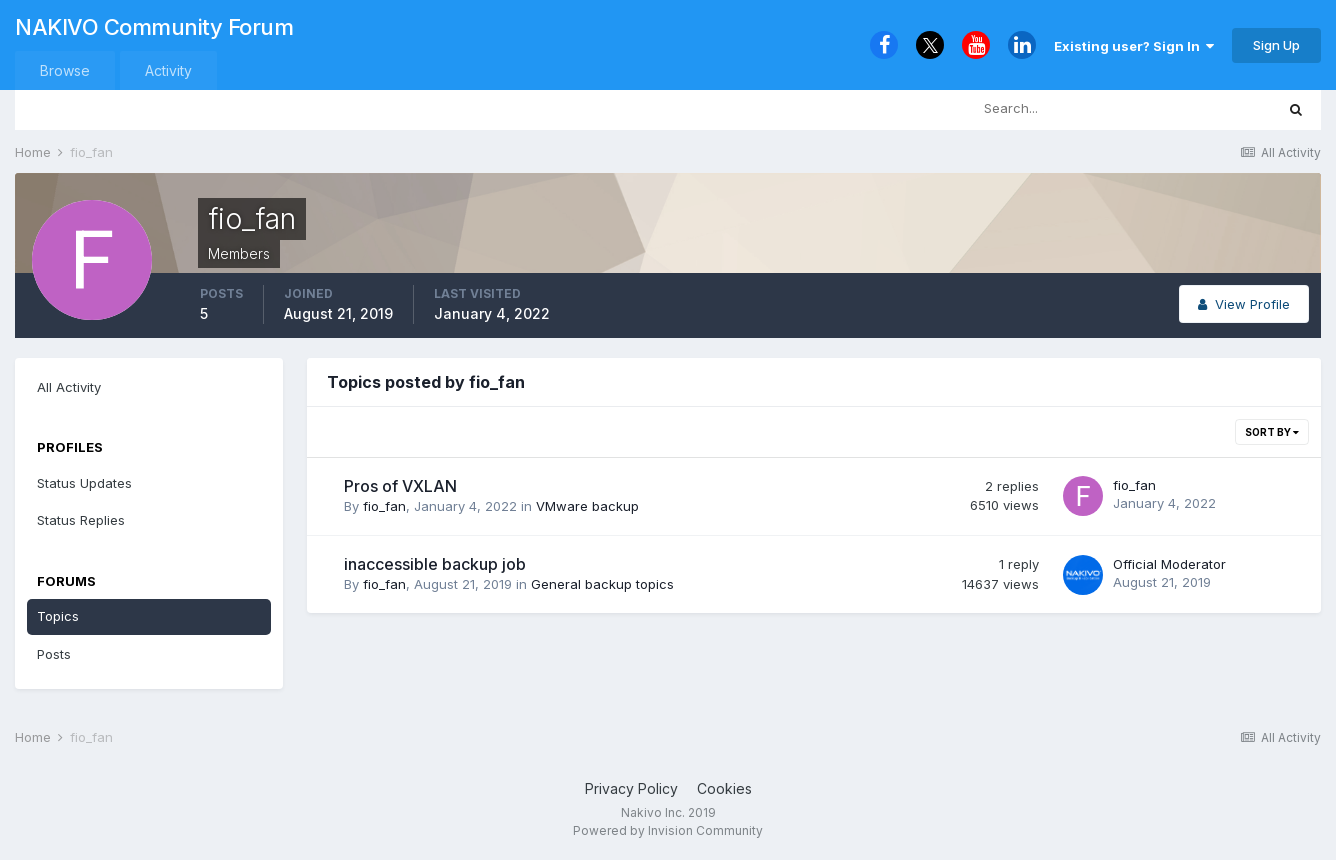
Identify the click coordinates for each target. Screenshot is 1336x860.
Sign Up (1276, 45)
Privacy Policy (631, 788)
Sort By (1272, 432)
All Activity (69, 387)
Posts (54, 654)
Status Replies (81, 520)
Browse (65, 70)
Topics (58, 616)
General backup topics (602, 584)
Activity (168, 70)
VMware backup (587, 506)
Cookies (724, 788)
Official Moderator (1169, 564)
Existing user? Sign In (1134, 46)
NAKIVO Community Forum (154, 27)
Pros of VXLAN (400, 486)
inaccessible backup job (435, 564)
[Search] (1056, 109)
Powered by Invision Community (668, 830)
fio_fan (384, 506)
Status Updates (84, 483)
